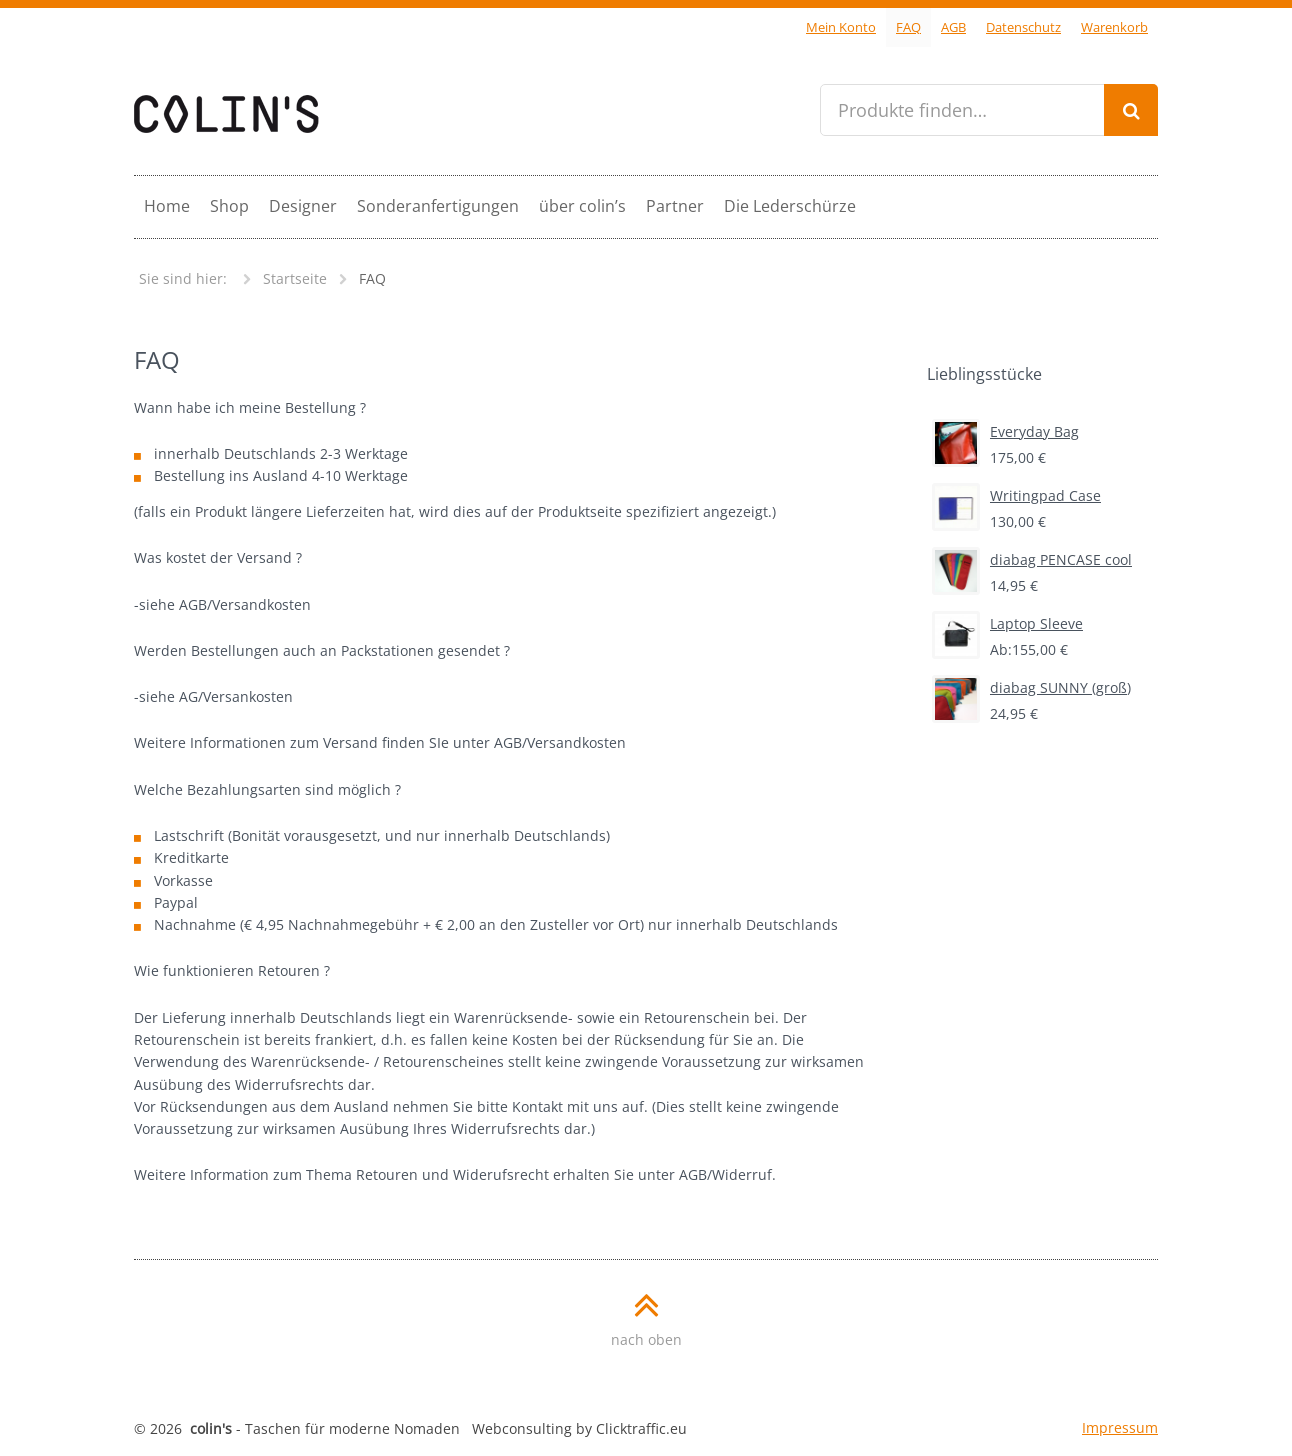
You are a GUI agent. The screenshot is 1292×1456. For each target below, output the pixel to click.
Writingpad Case (1016, 496)
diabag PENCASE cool (1032, 560)
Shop (229, 206)
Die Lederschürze (790, 206)
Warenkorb (1114, 27)
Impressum (1120, 1427)
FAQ (908, 27)
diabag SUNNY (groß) (1031, 688)
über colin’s (582, 206)
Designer (303, 206)
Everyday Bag (1005, 432)
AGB (953, 27)
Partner (675, 206)
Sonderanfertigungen (438, 206)
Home (167, 206)
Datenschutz (1023, 27)
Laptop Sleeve (1007, 624)
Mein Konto (841, 27)
